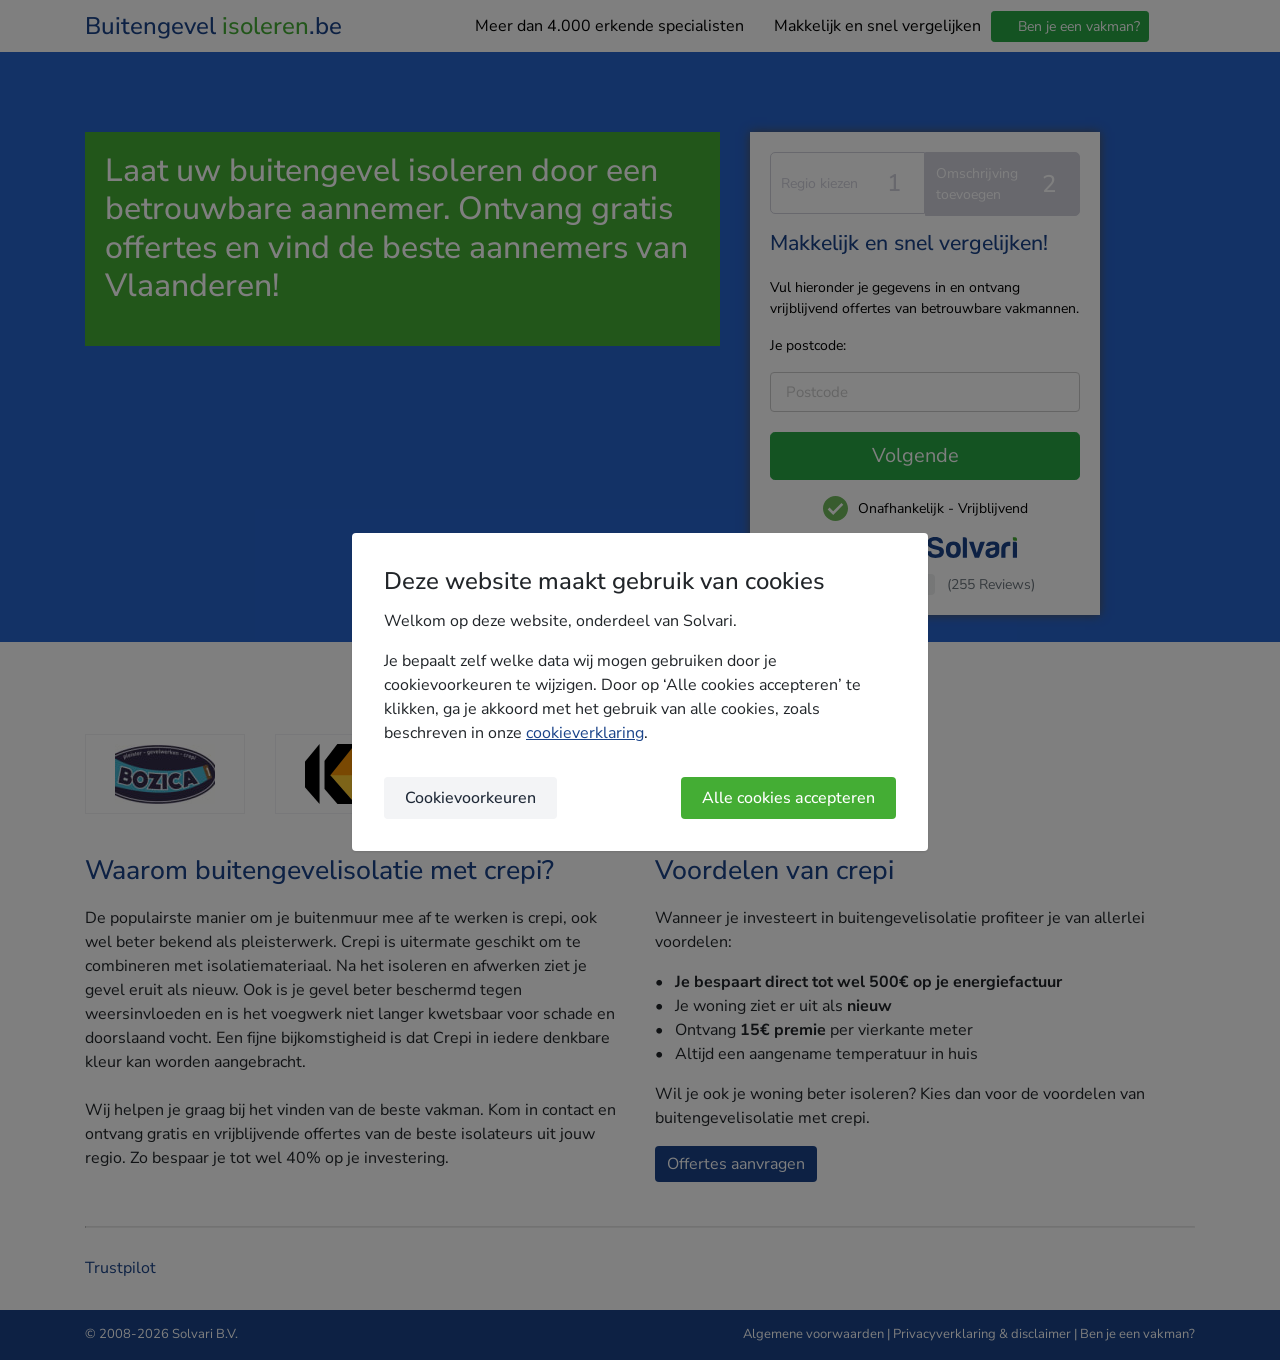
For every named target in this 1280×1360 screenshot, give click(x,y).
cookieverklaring (585, 733)
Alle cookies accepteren (788, 798)
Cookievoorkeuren (470, 798)
